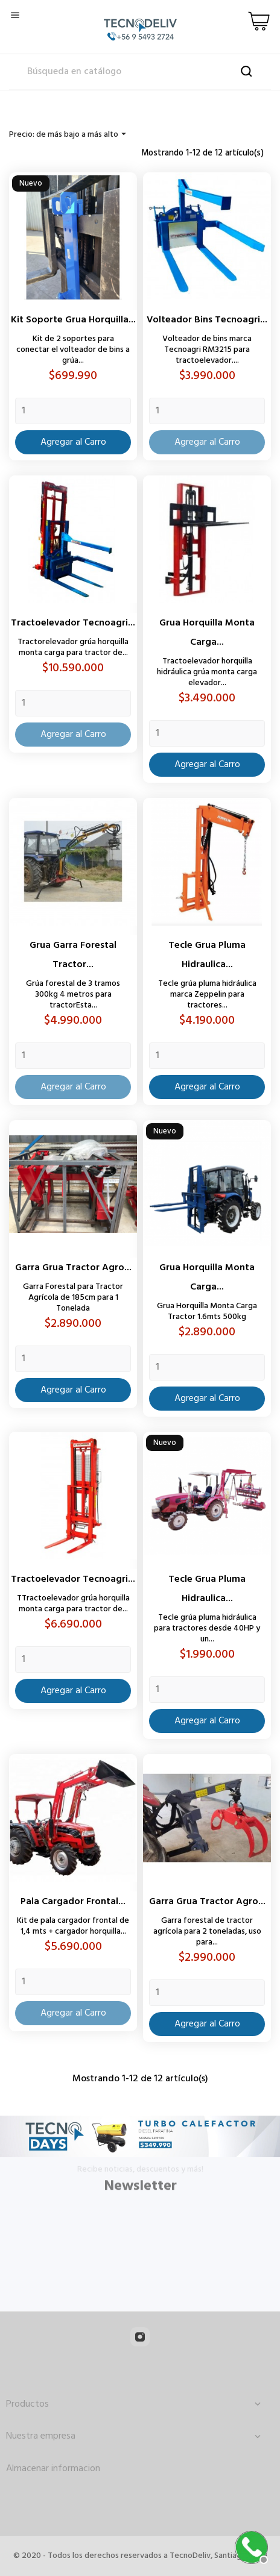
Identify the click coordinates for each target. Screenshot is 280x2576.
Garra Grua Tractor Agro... (73, 1268)
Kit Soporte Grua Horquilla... (73, 320)
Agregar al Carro (73, 442)
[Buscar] (140, 71)
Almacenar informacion (53, 2469)
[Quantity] (73, 411)
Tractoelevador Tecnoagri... (73, 623)
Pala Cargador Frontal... (73, 1902)
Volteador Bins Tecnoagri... (207, 320)
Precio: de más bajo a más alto (69, 135)
